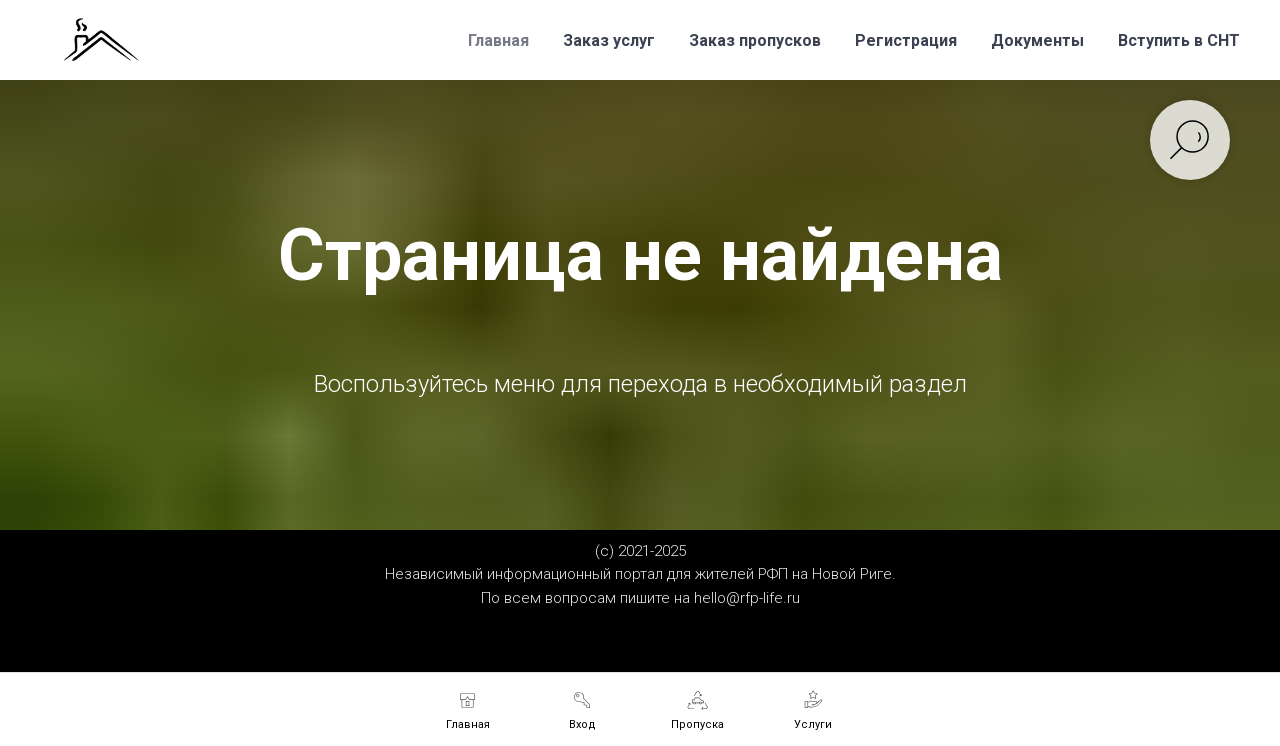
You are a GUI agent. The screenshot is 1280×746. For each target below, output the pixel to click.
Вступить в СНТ (1179, 40)
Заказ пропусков (755, 40)
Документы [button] (1037, 40)
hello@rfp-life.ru (747, 598)
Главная (498, 40)
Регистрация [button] (906, 40)
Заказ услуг (609, 40)
